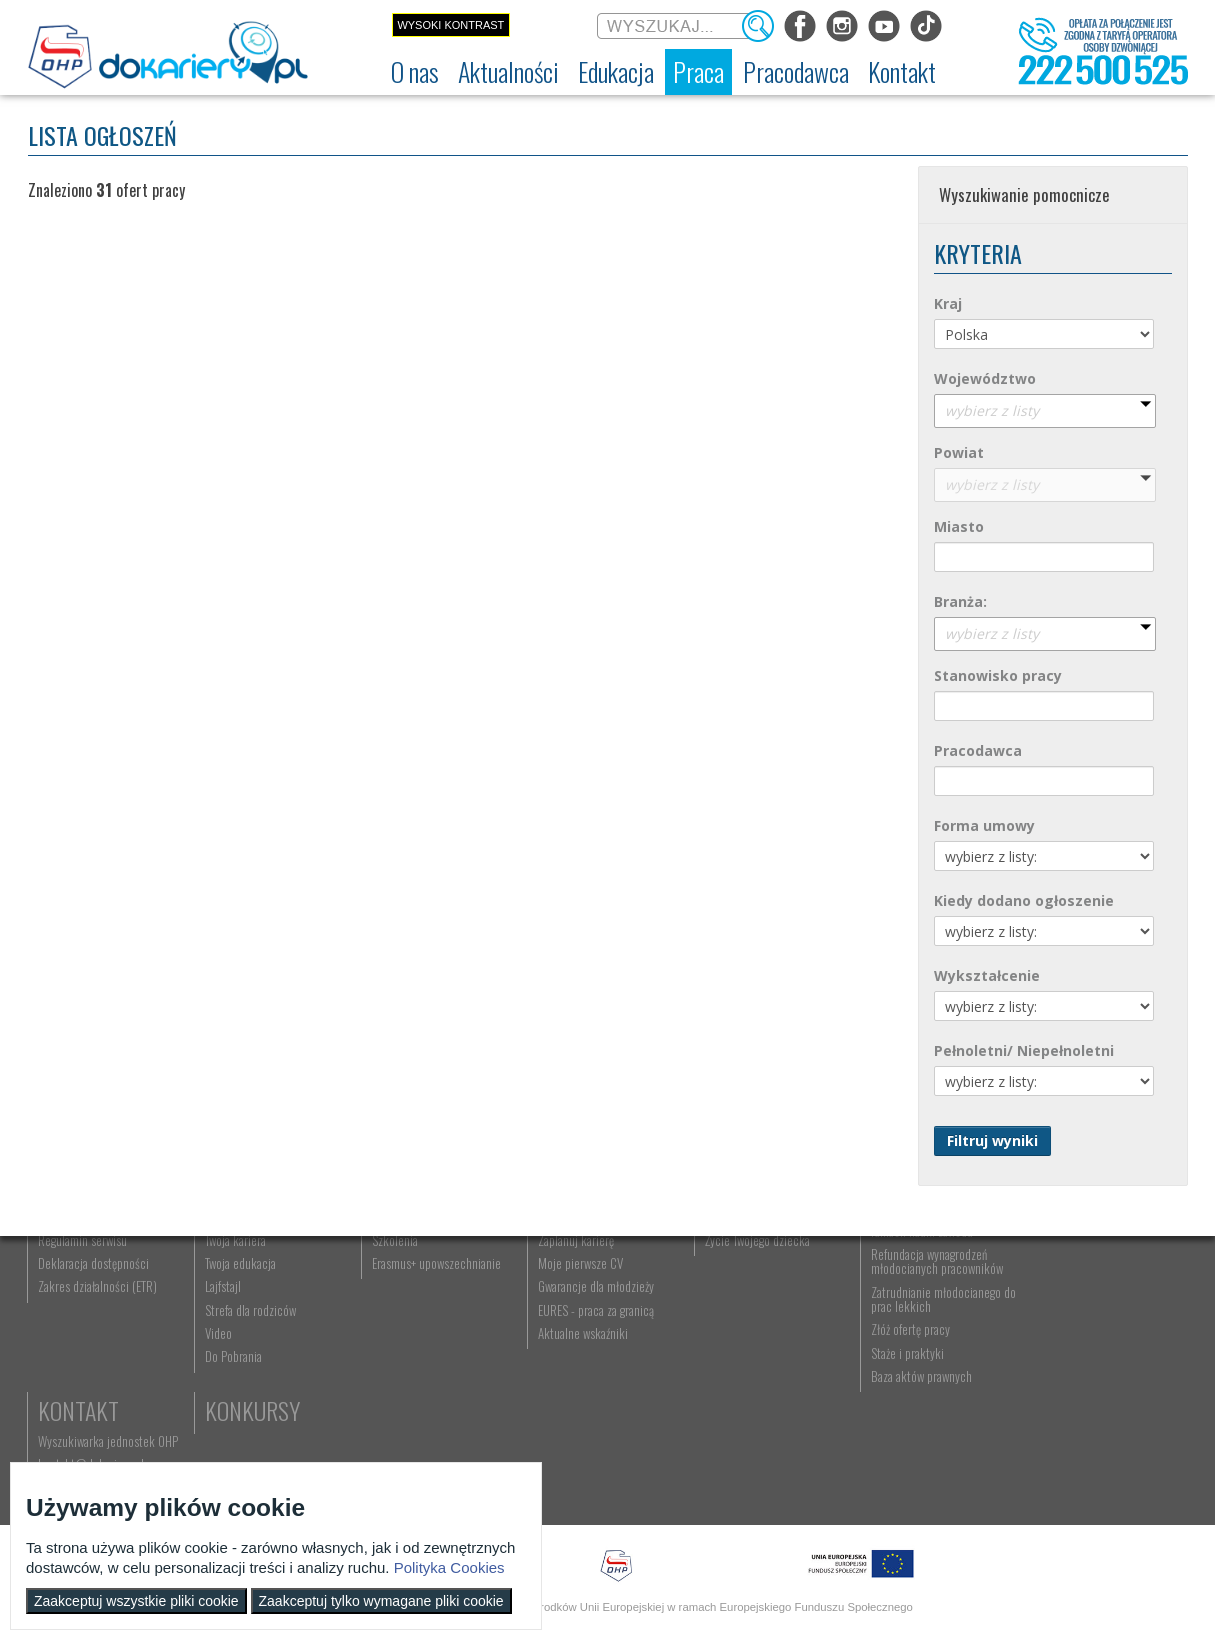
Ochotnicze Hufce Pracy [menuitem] (96, 1328)
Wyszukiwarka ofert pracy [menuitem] (594, 1305)
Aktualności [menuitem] (892, 1305)
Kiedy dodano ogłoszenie (1024, 900)
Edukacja (413, 1274)
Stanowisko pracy (998, 675)
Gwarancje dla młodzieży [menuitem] (592, 1398)
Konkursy (1076, 1385)
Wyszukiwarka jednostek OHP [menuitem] (1099, 1305)
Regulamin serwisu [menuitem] (83, 1351)
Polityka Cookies (449, 1567)
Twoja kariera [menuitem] (234, 1351)
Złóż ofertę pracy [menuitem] (903, 1441)
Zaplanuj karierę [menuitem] (572, 1351)
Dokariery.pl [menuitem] (68, 1305)
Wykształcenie (987, 975)
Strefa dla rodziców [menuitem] (249, 1421)
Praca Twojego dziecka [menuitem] (752, 1328)
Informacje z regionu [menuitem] (253, 1305)
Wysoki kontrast (450, 25)
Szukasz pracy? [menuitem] (571, 1328)
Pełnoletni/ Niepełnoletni (1024, 1050)
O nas (65, 1274)
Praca (563, 1274)
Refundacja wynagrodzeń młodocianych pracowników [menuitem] (930, 1372)
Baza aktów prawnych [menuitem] (914, 1487)
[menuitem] (415, 72)
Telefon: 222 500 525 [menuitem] (1083, 1351)
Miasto (959, 526)
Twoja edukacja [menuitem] (239, 1374)
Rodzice (736, 1274)
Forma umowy (984, 825)
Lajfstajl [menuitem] (222, 1398)
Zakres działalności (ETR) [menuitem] (98, 1398)
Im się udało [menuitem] (232, 1328)
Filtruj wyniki (992, 1140)
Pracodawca (978, 750)
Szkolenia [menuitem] (392, 1351)
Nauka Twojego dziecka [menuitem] (753, 1305)
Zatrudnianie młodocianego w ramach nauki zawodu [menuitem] (934, 1335)
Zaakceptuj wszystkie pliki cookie (136, 1601)
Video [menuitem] (217, 1444)
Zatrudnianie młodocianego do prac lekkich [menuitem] (929, 1410)
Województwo (985, 378)
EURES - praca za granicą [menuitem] (592, 1421)
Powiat (959, 452)
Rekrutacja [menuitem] (395, 1305)
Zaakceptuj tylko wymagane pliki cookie (381, 1601)
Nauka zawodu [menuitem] (402, 1328)
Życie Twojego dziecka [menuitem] (751, 1351)
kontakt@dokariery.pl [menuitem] (1082, 1328)
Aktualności (264, 1274)
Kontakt (1069, 1274)
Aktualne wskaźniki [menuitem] (579, 1444)
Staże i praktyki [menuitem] (900, 1464)
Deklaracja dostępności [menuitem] (94, 1374)
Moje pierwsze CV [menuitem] (576, 1374)
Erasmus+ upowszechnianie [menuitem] (433, 1374)
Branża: (960, 601)
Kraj (948, 303)
